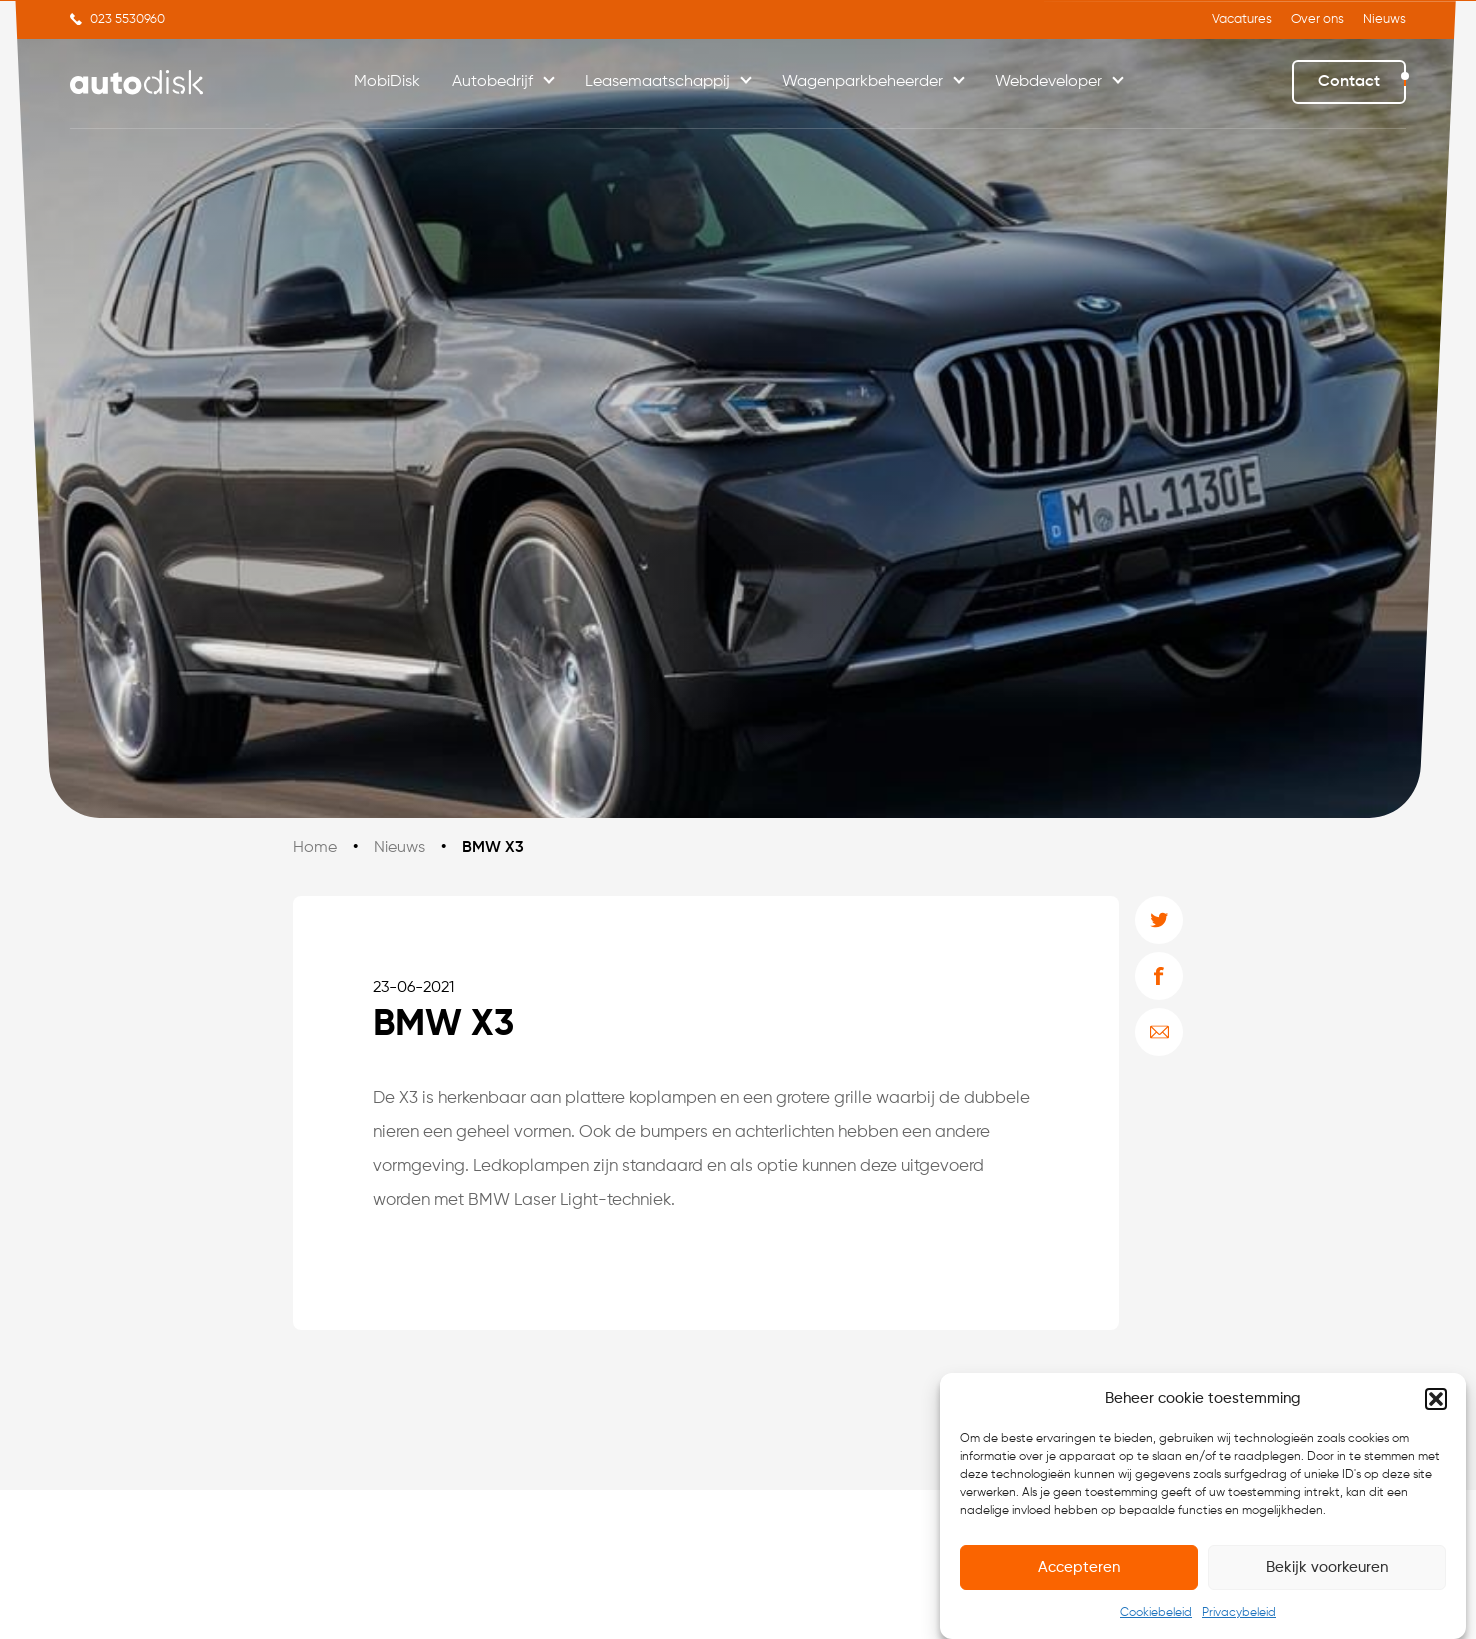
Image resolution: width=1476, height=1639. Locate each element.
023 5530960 (127, 19)
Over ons (1317, 19)
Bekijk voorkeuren (1327, 1567)
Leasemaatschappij (657, 82)
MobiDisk (387, 82)
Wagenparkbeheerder (862, 82)
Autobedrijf (492, 82)
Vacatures (1242, 19)
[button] (1436, 1399)
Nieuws (1384, 19)
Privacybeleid (1239, 1613)
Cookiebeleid (1156, 1613)
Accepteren (1079, 1567)
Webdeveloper (1048, 82)
